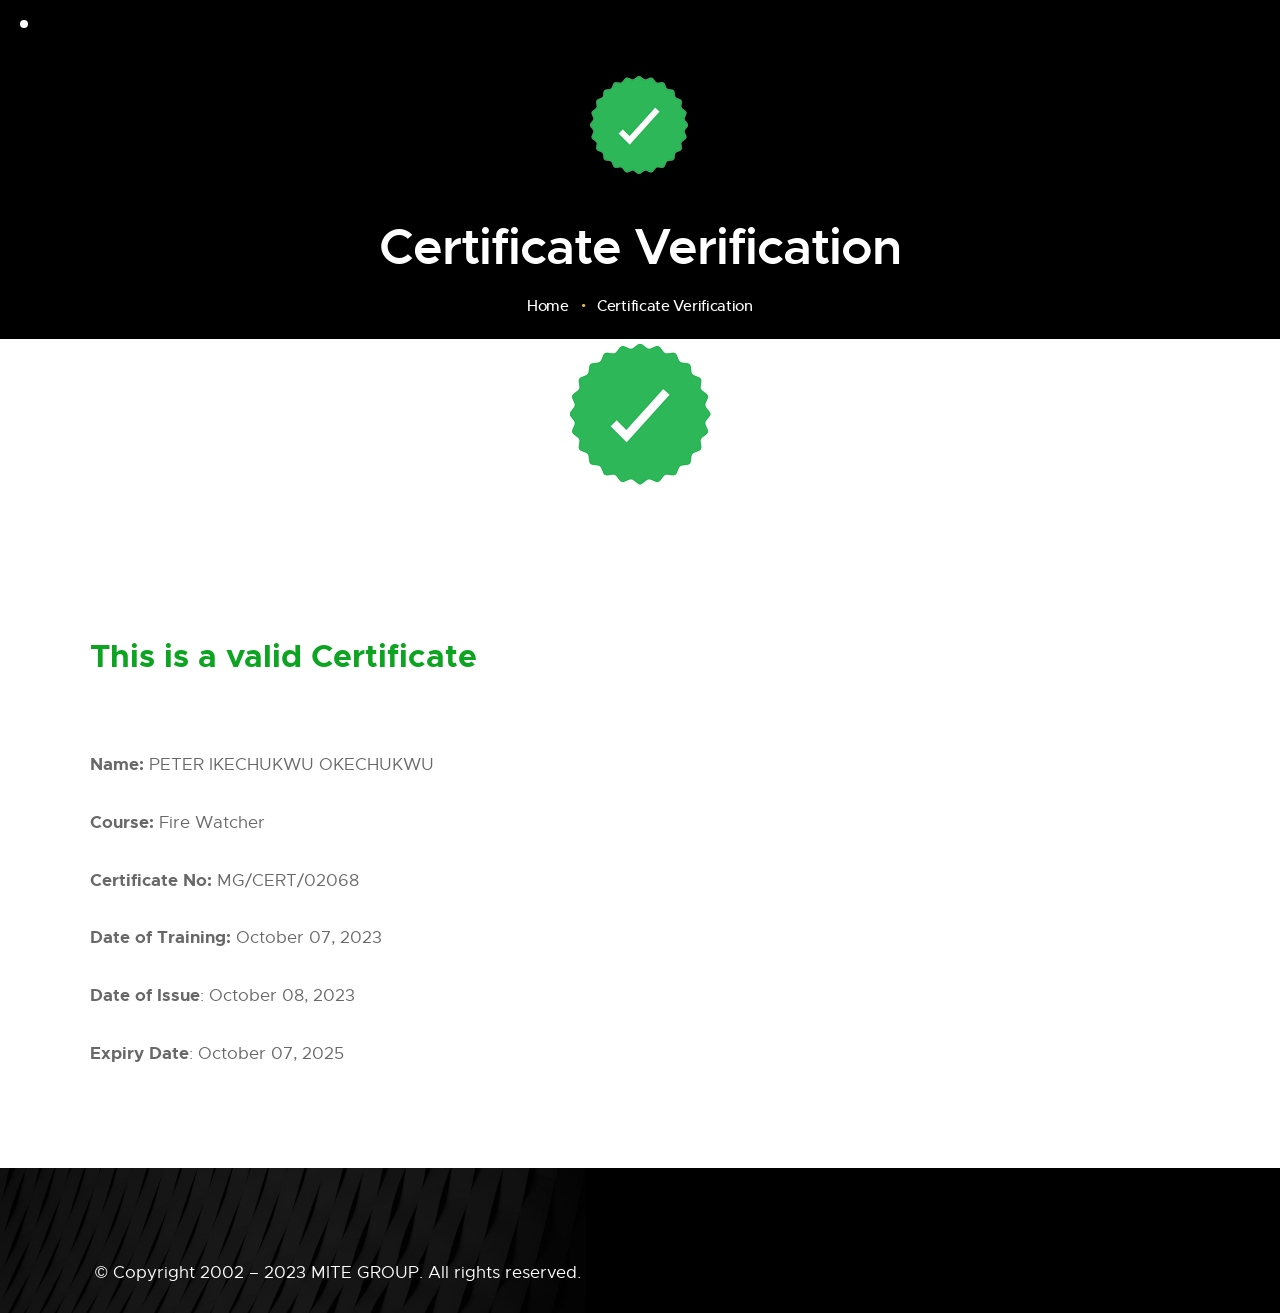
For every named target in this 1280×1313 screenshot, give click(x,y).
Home (548, 306)
